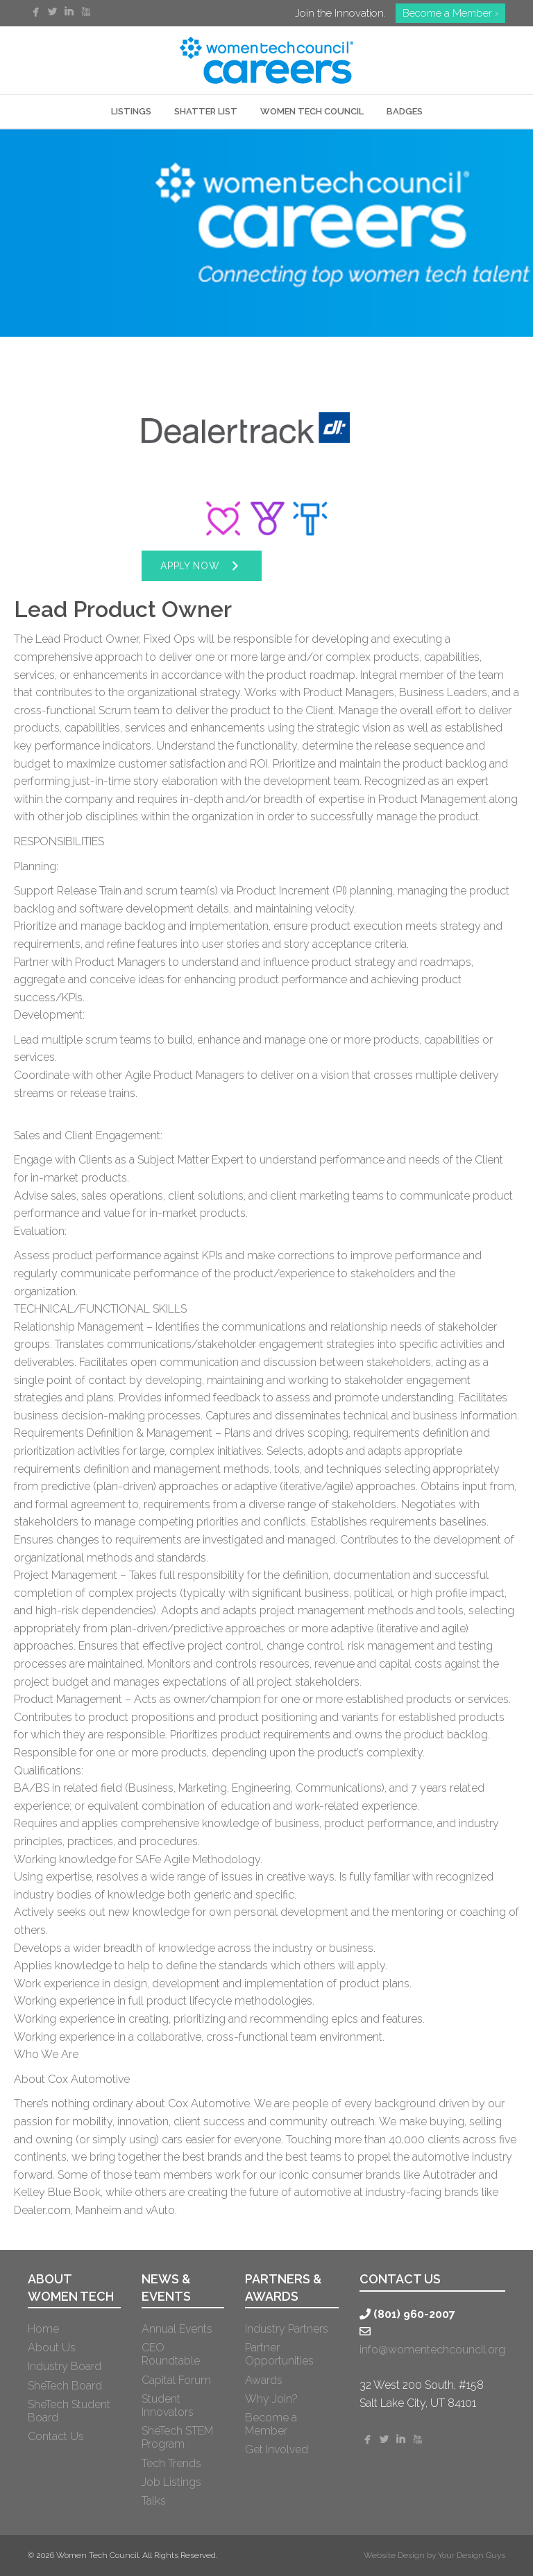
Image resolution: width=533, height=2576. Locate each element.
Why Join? (271, 2398)
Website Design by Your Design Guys (434, 2555)
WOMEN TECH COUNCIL (312, 111)
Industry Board (64, 2366)
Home (43, 2328)
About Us (52, 2347)
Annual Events (177, 2328)
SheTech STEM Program (177, 2437)
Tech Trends (171, 2463)
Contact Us (56, 2436)
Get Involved (276, 2449)
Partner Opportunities (279, 2354)
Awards (263, 2380)
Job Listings (171, 2482)
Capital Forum (176, 2380)
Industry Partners (286, 2328)
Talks (154, 2500)
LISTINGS (131, 111)
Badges (405, 111)
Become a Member (271, 2424)
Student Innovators (168, 2405)
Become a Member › (450, 13)
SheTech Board (65, 2385)
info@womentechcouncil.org (432, 2349)
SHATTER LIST (205, 111)
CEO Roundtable (171, 2354)
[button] (202, 566)
